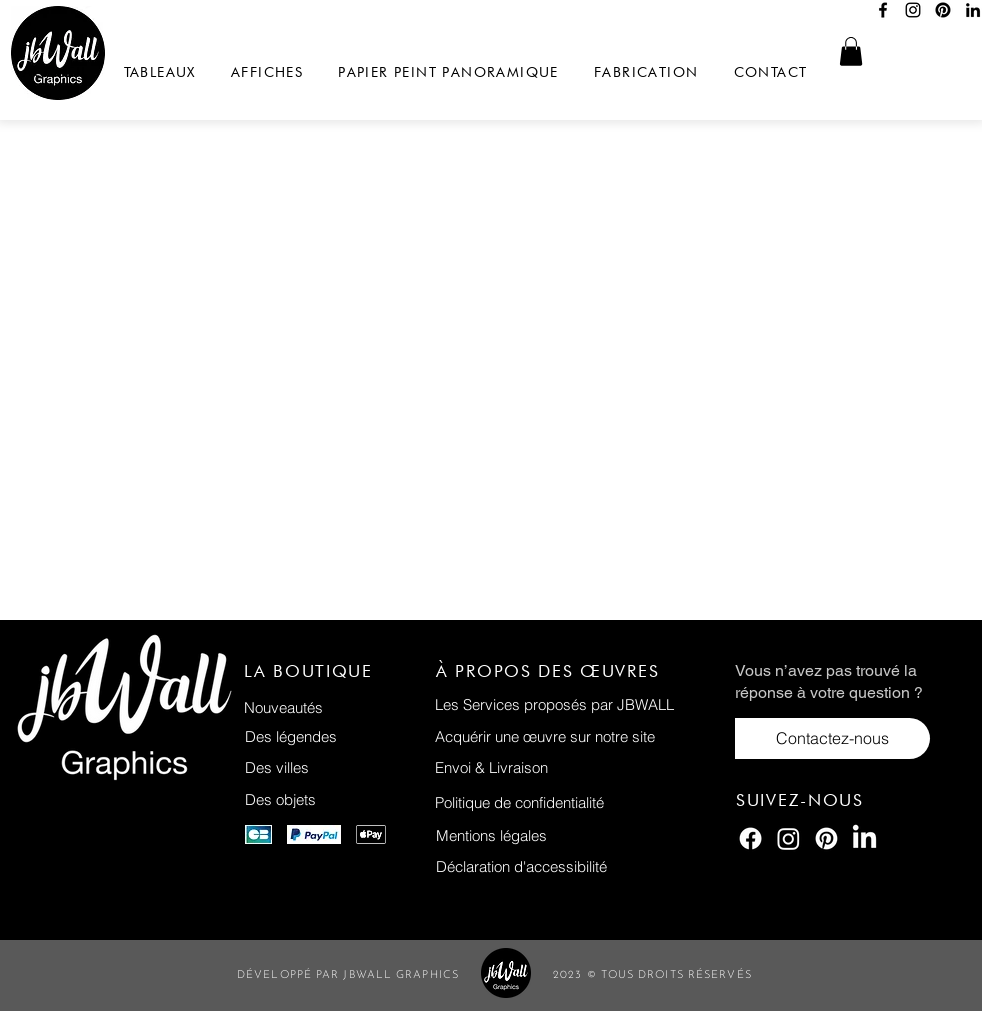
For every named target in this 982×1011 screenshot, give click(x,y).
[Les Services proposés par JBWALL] (580, 704)
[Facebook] (883, 10)
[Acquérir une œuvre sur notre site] (580, 736)
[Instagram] (913, 10)
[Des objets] (337, 799)
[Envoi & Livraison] (580, 767)
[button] (851, 51)
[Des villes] (337, 767)
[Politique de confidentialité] (580, 802)
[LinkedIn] (864, 838)
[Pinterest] (943, 10)
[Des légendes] (337, 736)
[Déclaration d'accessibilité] (581, 866)
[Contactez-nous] (832, 738)
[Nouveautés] (336, 707)
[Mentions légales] (581, 835)
